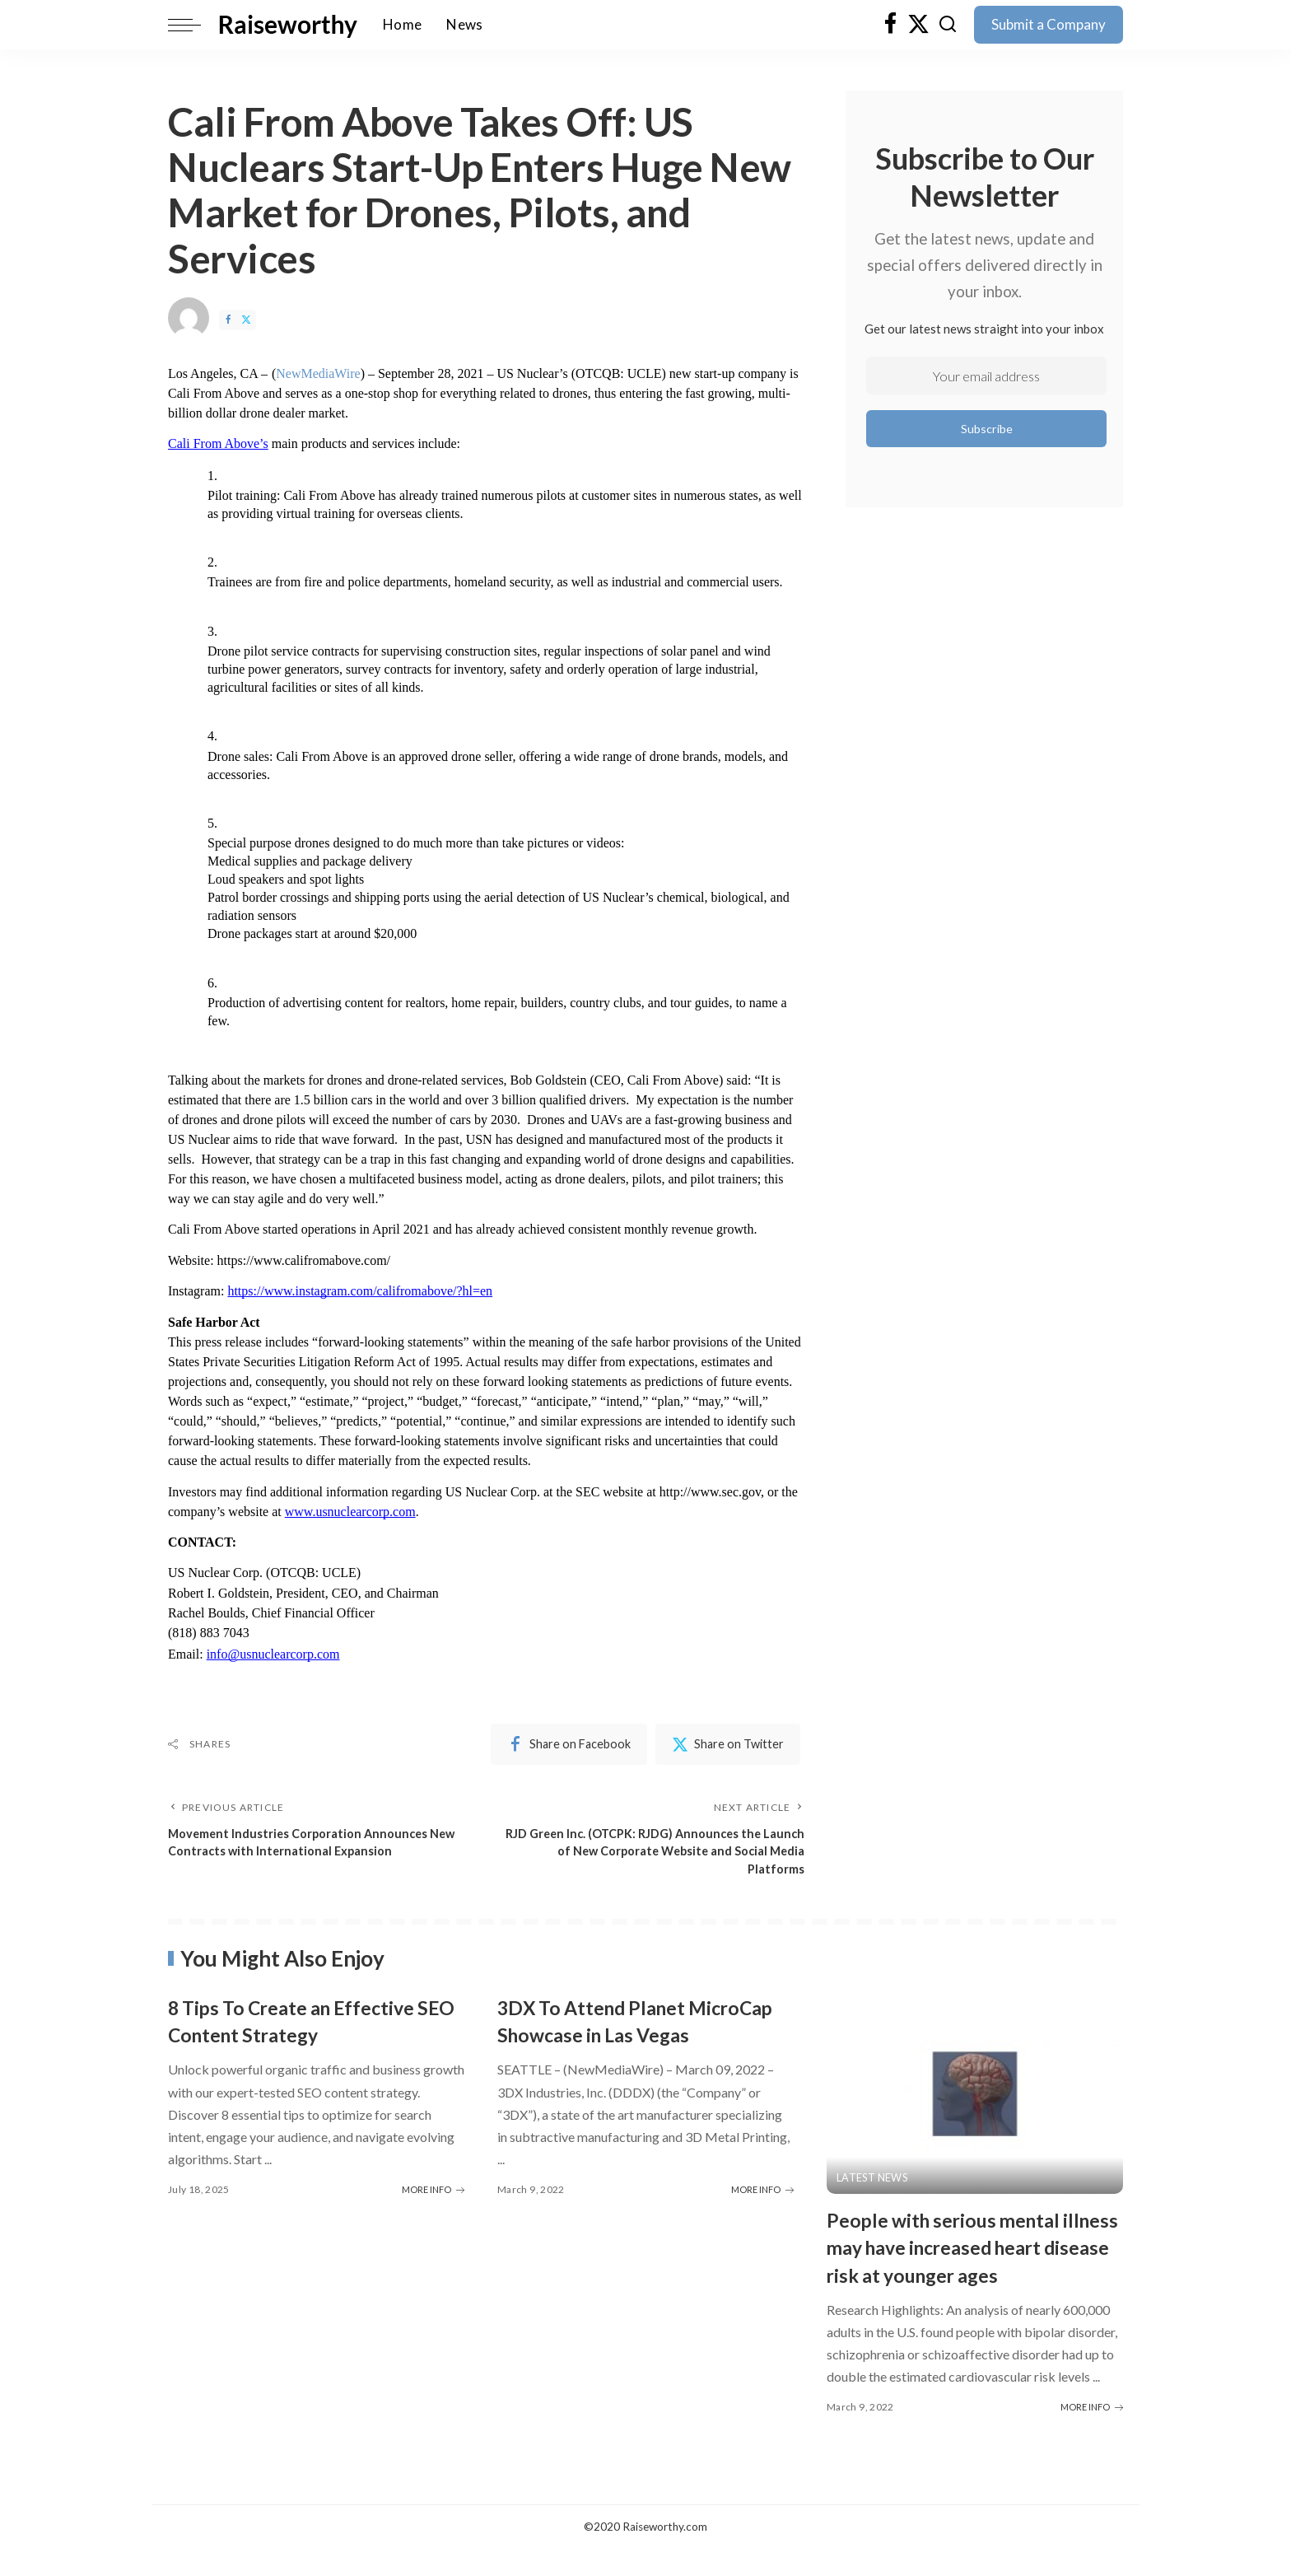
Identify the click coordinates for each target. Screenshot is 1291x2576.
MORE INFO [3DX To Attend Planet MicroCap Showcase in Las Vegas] (762, 2217)
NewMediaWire (318, 373)
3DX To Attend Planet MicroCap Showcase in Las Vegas (625, 2036)
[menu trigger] (192, 24)
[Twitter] (918, 24)
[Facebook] (890, 24)
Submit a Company (1048, 24)
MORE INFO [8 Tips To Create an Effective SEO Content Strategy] (433, 2190)
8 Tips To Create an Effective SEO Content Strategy (308, 2023)
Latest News (873, 2181)
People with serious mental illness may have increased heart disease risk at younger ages (967, 2262)
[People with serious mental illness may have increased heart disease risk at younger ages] (975, 2096)
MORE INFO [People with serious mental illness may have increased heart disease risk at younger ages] (1091, 2434)
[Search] (948, 24)
